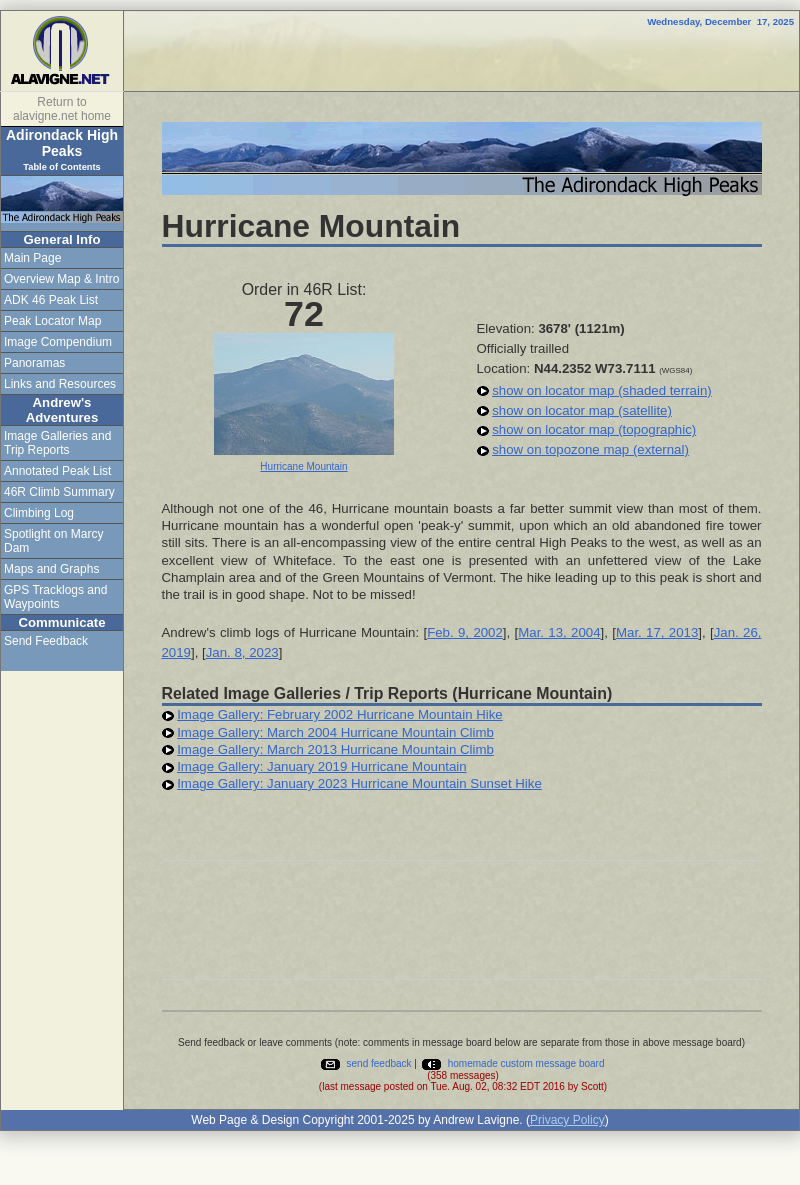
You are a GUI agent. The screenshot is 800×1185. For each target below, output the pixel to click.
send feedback (365, 1063)
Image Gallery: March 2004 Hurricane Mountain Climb (335, 732)
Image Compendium (58, 342)
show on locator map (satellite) (582, 410)
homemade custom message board (512, 1063)
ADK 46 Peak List (51, 300)
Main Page (32, 258)
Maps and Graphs (51, 569)
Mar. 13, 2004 (559, 632)
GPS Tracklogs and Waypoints (55, 597)
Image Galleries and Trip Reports (57, 443)
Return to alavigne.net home (62, 109)
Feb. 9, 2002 (465, 632)
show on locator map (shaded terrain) (601, 390)
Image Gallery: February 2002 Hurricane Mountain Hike (340, 714)
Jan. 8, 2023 (242, 652)
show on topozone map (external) (590, 449)
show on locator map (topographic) (594, 429)
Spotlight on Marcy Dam (53, 541)
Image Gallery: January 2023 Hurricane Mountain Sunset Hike (359, 783)
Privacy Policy (567, 1120)
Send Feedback (46, 641)
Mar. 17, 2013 (657, 632)
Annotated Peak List (57, 471)
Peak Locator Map (52, 321)
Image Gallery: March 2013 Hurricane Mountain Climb (335, 749)
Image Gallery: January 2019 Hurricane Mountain (321, 766)
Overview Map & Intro (61, 279)
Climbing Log (39, 513)
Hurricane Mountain (303, 466)
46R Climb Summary (59, 492)
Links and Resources (60, 384)
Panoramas (34, 363)
